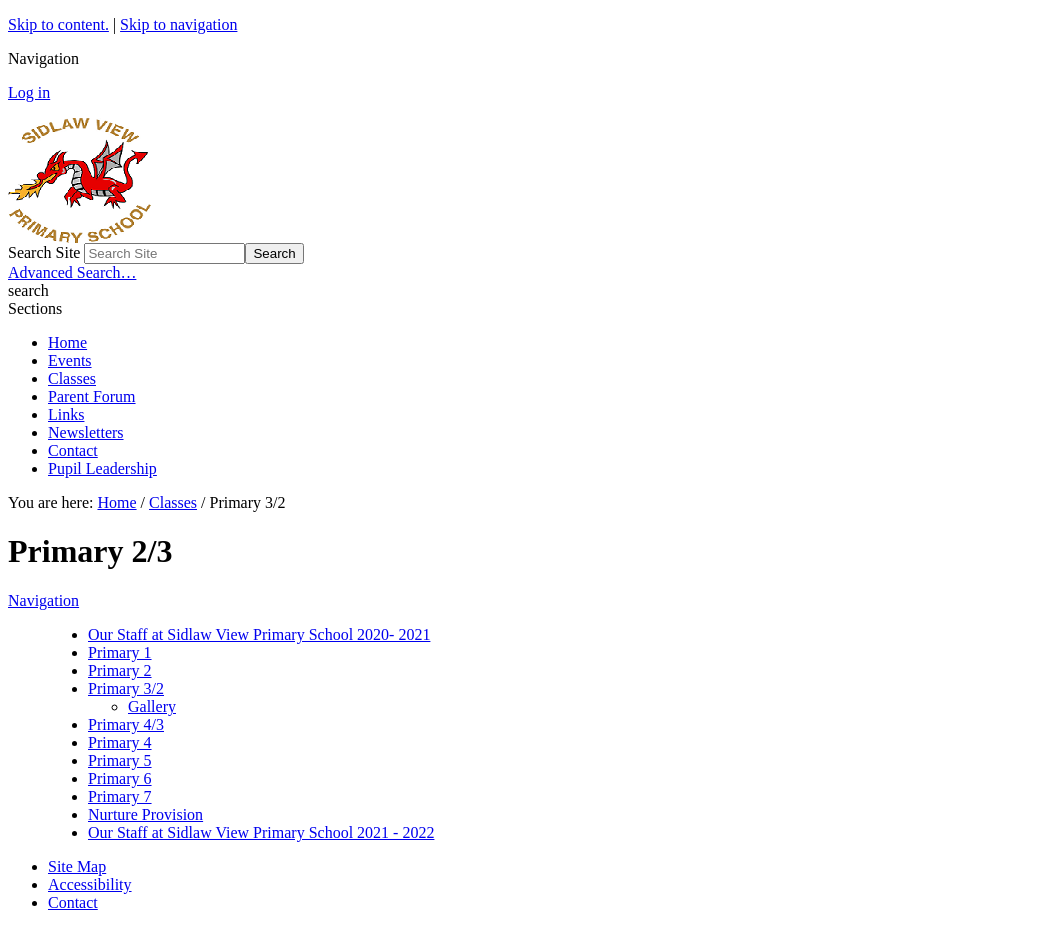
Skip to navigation (178, 24)
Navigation (43, 600)
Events (70, 360)
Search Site (44, 252)
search (28, 290)
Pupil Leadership (102, 468)
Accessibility (90, 884)
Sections (35, 308)
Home (67, 342)
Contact (73, 450)
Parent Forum (92, 396)
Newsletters (86, 432)
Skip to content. (58, 24)
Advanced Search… (72, 272)
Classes (72, 378)
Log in (29, 92)
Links (66, 414)
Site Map (77, 866)
